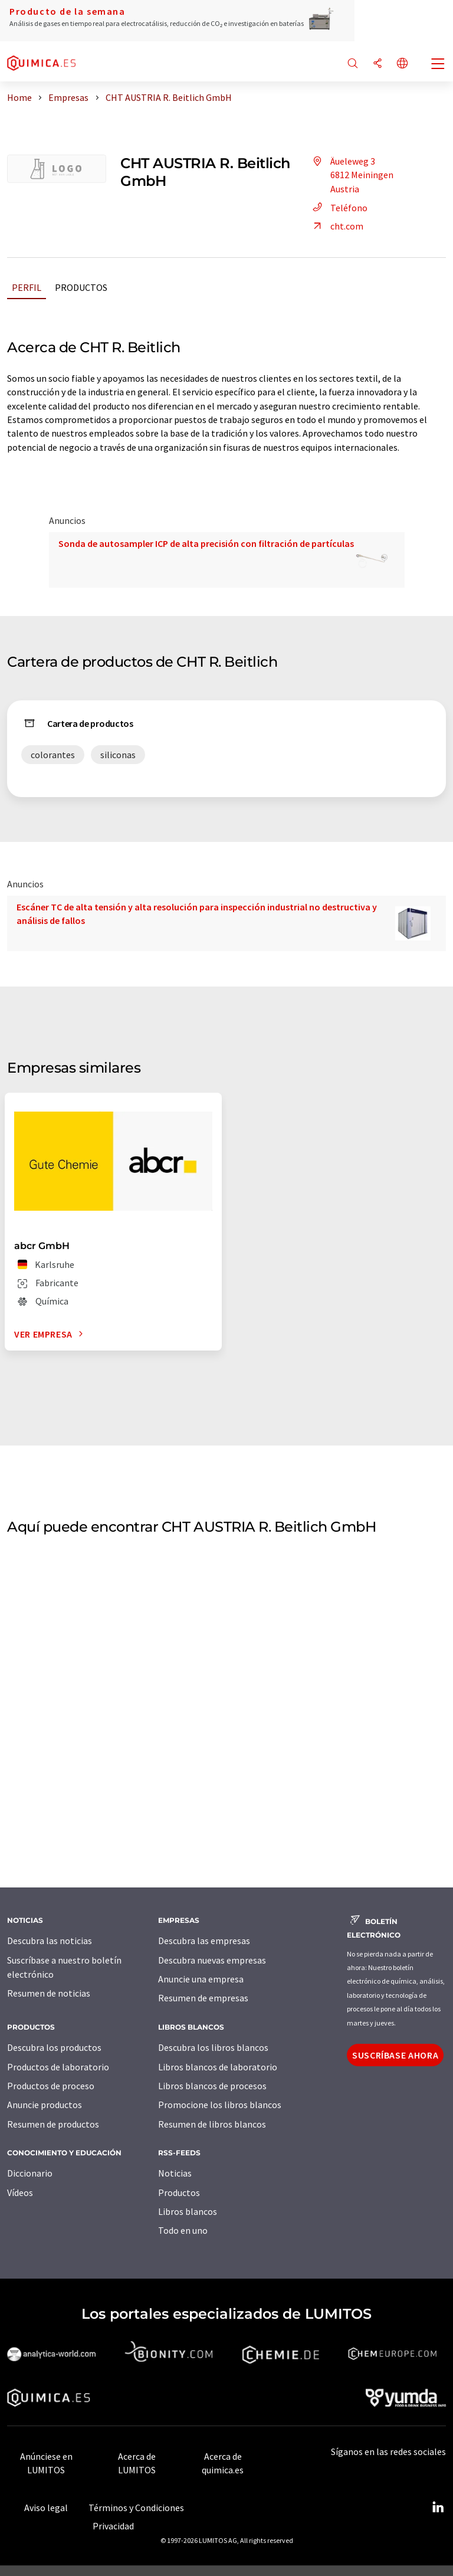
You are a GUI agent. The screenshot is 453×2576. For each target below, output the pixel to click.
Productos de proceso (50, 2086)
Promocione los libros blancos (219, 2104)
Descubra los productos (54, 2047)
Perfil (26, 287)
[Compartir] (377, 64)
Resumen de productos (53, 2124)
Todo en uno (183, 2230)
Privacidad (113, 2526)
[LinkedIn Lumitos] (437, 2507)
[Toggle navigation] (438, 65)
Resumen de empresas (203, 1998)
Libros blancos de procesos (212, 2086)
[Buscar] (352, 64)
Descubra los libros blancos (213, 2047)
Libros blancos (187, 2211)
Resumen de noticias (48, 1993)
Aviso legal (46, 2507)
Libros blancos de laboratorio (217, 2067)
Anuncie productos (44, 2104)
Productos (81, 287)
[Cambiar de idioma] (402, 64)
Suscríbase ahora (395, 2055)
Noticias (175, 2173)
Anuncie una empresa (201, 1979)
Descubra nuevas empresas (212, 1960)
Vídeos (20, 2192)
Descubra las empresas (204, 1940)
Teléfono (338, 208)
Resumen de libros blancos (212, 2124)
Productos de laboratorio (58, 2067)
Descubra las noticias (49, 1940)
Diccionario (29, 2173)
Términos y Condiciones (136, 2507)
